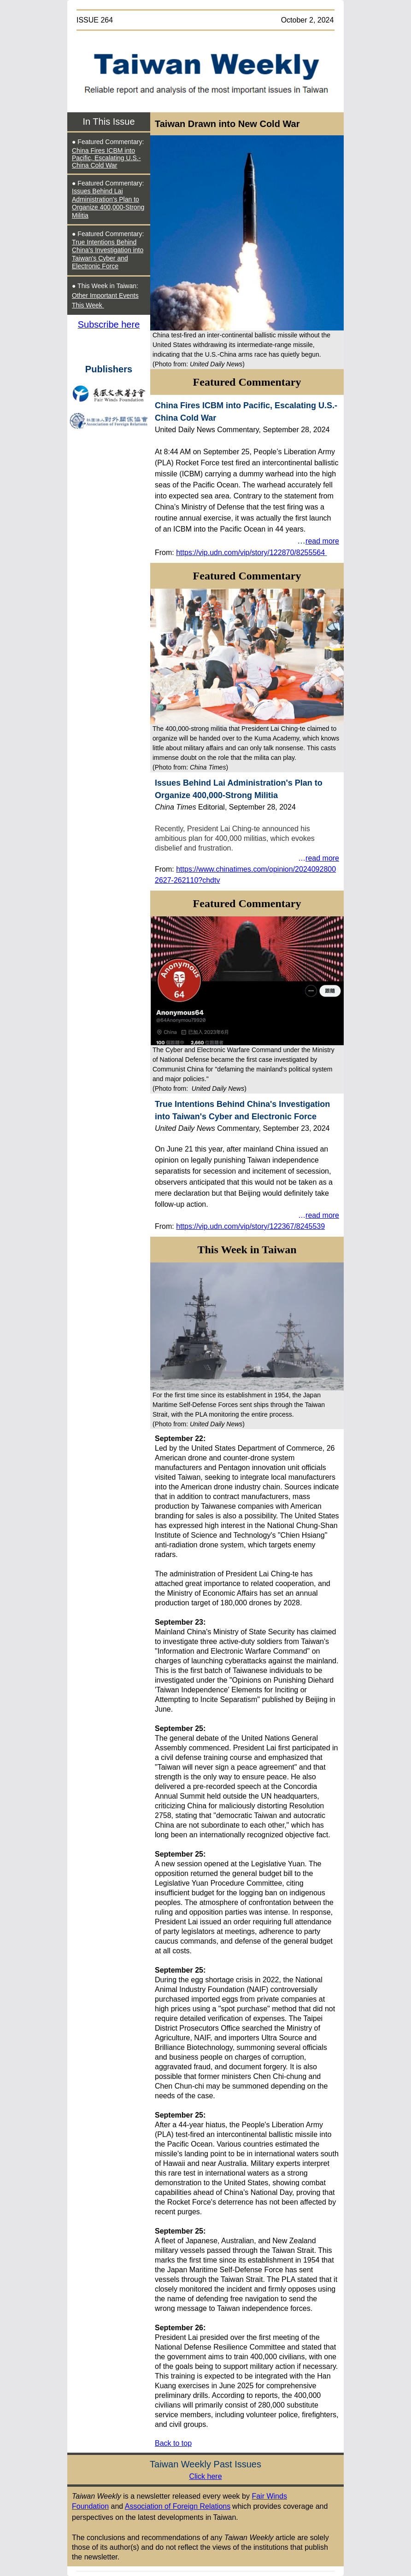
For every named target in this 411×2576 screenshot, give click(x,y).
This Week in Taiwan (247, 1250)
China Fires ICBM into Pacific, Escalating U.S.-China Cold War (106, 158)
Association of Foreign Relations (177, 2506)
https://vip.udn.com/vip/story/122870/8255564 (250, 552)
